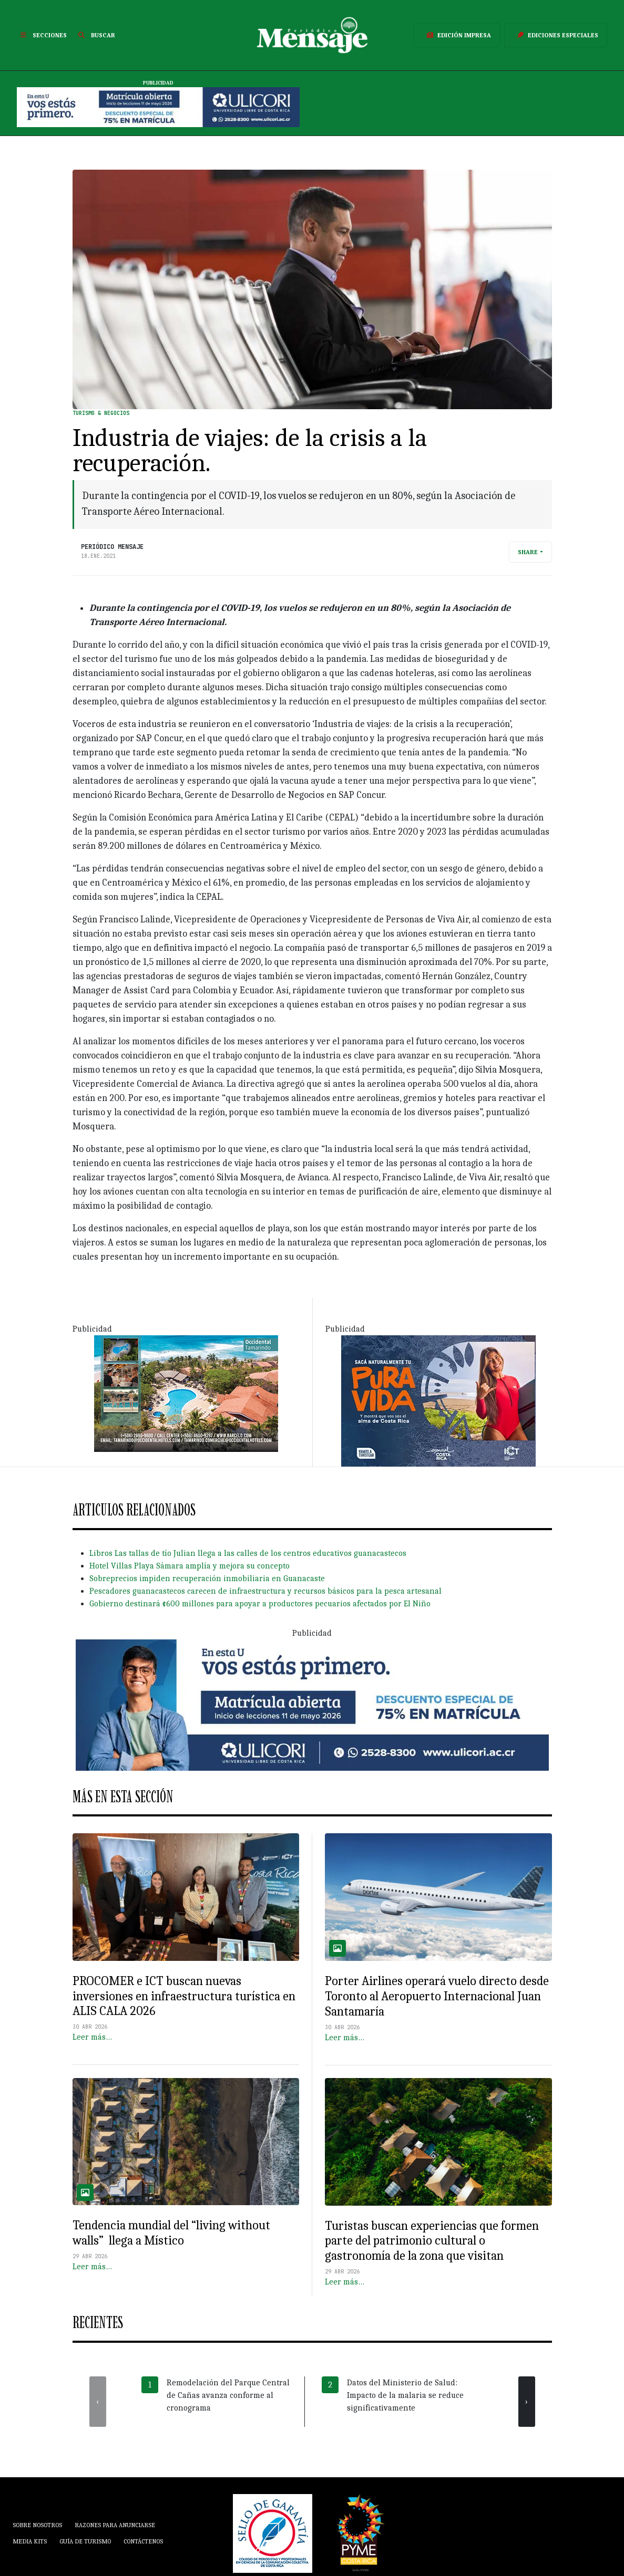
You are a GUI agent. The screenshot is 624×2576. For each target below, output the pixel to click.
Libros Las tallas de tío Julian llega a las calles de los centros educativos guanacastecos (247, 1553)
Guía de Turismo (85, 2541)
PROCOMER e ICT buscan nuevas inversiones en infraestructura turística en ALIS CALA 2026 (184, 1996)
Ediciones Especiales (555, 35)
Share (528, 552)
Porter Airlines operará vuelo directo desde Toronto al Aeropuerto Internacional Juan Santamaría (437, 1996)
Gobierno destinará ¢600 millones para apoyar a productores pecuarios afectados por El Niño (260, 1603)
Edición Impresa (457, 35)
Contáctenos (143, 2541)
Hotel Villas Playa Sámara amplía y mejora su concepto (189, 1566)
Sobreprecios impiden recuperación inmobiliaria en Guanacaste (207, 1578)
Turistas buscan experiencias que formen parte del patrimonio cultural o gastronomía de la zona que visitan (432, 2240)
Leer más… (92, 2037)
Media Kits (30, 2541)
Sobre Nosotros (37, 2525)
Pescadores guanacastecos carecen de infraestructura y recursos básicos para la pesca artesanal (265, 1591)
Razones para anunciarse (115, 2525)
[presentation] (97, 2401)
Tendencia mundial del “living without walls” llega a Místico (171, 2233)
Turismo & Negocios (101, 413)
